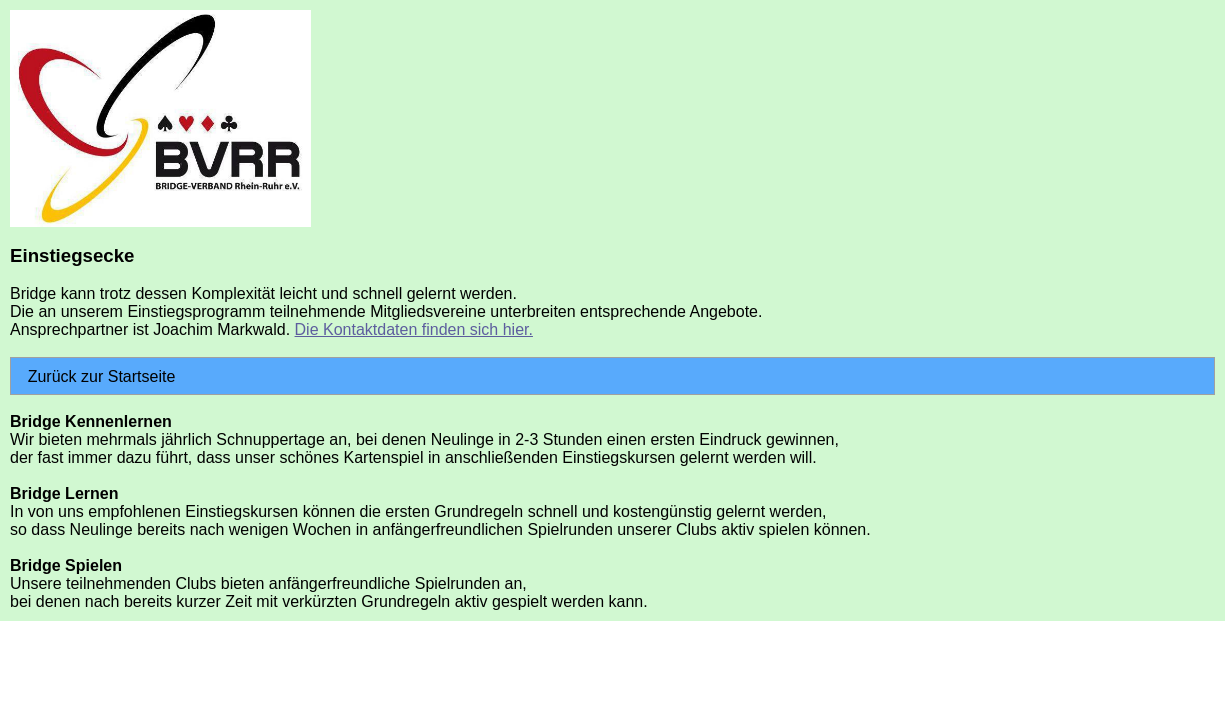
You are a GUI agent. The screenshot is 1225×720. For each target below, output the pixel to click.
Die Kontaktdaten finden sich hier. (414, 329)
